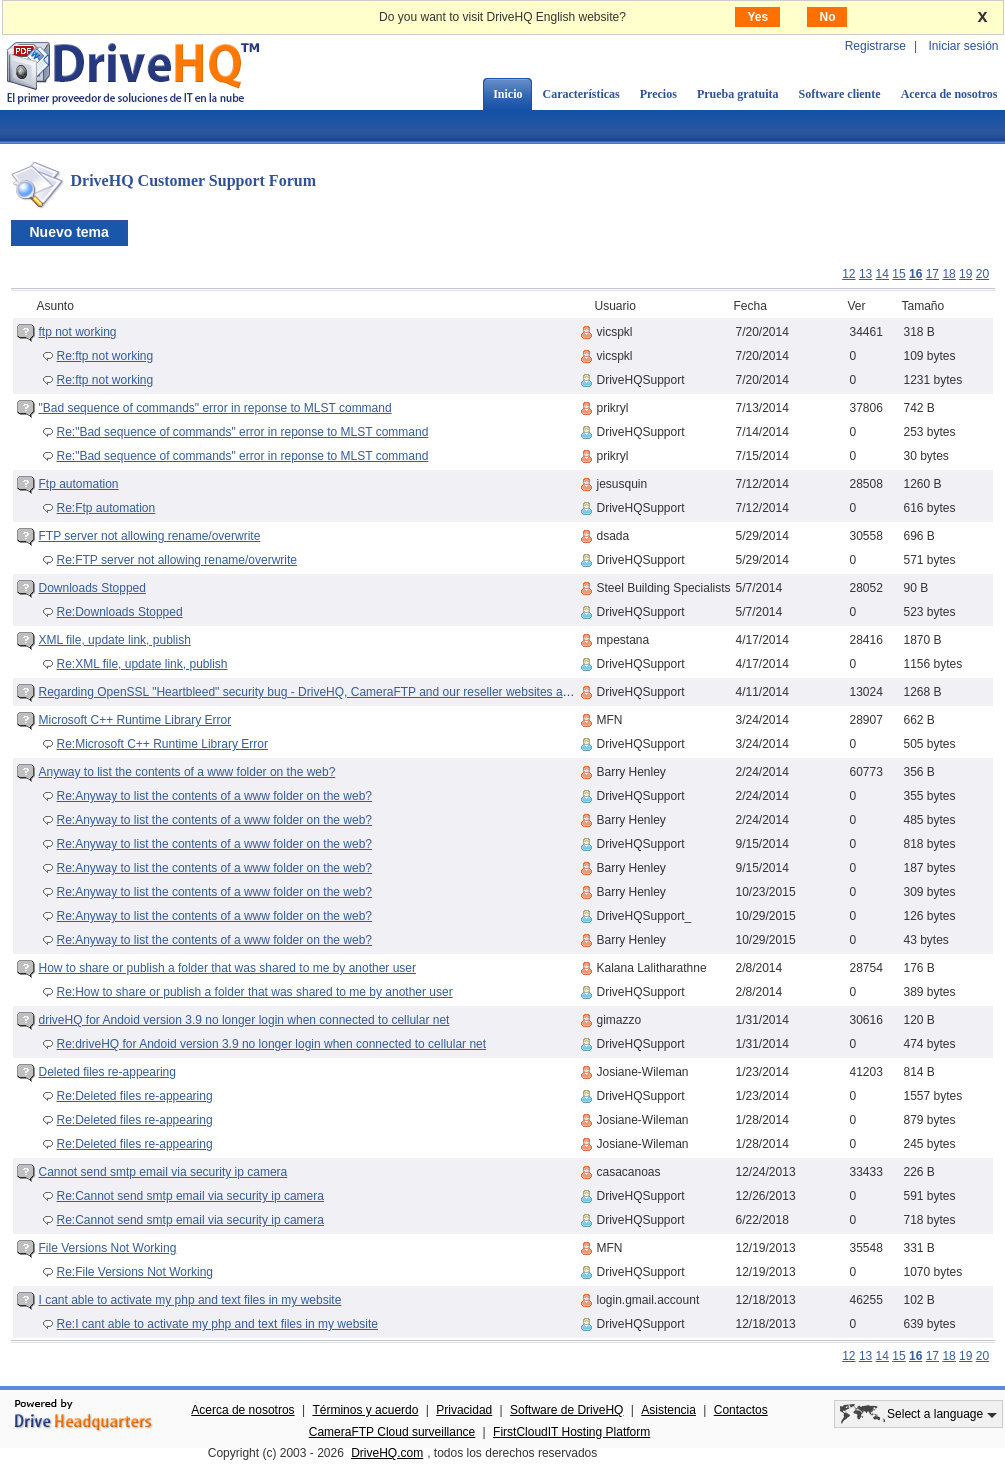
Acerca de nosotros (242, 1410)
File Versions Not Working (108, 1248)
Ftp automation (79, 484)
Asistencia (668, 1410)
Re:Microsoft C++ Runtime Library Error (162, 744)
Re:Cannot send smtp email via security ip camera (190, 1196)
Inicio (507, 94)
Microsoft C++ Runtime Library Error (135, 720)
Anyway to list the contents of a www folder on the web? (187, 772)
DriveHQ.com (387, 1453)
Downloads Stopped (92, 588)
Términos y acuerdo (365, 1410)
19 (965, 274)
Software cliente (840, 94)
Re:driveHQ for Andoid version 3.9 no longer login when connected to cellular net (272, 1044)
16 (915, 274)
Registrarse (875, 46)
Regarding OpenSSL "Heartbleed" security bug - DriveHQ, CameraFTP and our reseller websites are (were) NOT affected (362, 692)
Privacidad (464, 1410)
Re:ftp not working (105, 356)
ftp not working (78, 332)
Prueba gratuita (738, 94)
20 (982, 274)
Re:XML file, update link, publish (142, 664)
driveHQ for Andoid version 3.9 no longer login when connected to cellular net (244, 1020)
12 (848, 274)
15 (898, 274)
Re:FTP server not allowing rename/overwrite (177, 560)
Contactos (741, 1410)
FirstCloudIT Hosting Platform (571, 1432)
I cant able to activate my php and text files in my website (190, 1300)
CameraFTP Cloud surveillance (392, 1432)
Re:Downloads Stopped (120, 612)
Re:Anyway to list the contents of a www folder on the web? (215, 796)
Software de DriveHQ (566, 1410)
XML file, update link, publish (115, 640)
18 (948, 274)
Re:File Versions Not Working (135, 1272)
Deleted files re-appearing (107, 1072)
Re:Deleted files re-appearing (135, 1096)
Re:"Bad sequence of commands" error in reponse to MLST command (243, 432)
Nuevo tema (69, 232)
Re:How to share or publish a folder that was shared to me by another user (255, 992)
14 (882, 274)
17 (932, 274)
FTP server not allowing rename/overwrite (150, 536)
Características (580, 94)
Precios (658, 94)
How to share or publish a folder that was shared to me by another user (228, 968)
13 (865, 274)
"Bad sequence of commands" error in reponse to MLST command (215, 408)
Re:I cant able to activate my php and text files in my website (218, 1324)
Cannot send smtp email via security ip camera (163, 1172)
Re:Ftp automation (106, 508)
